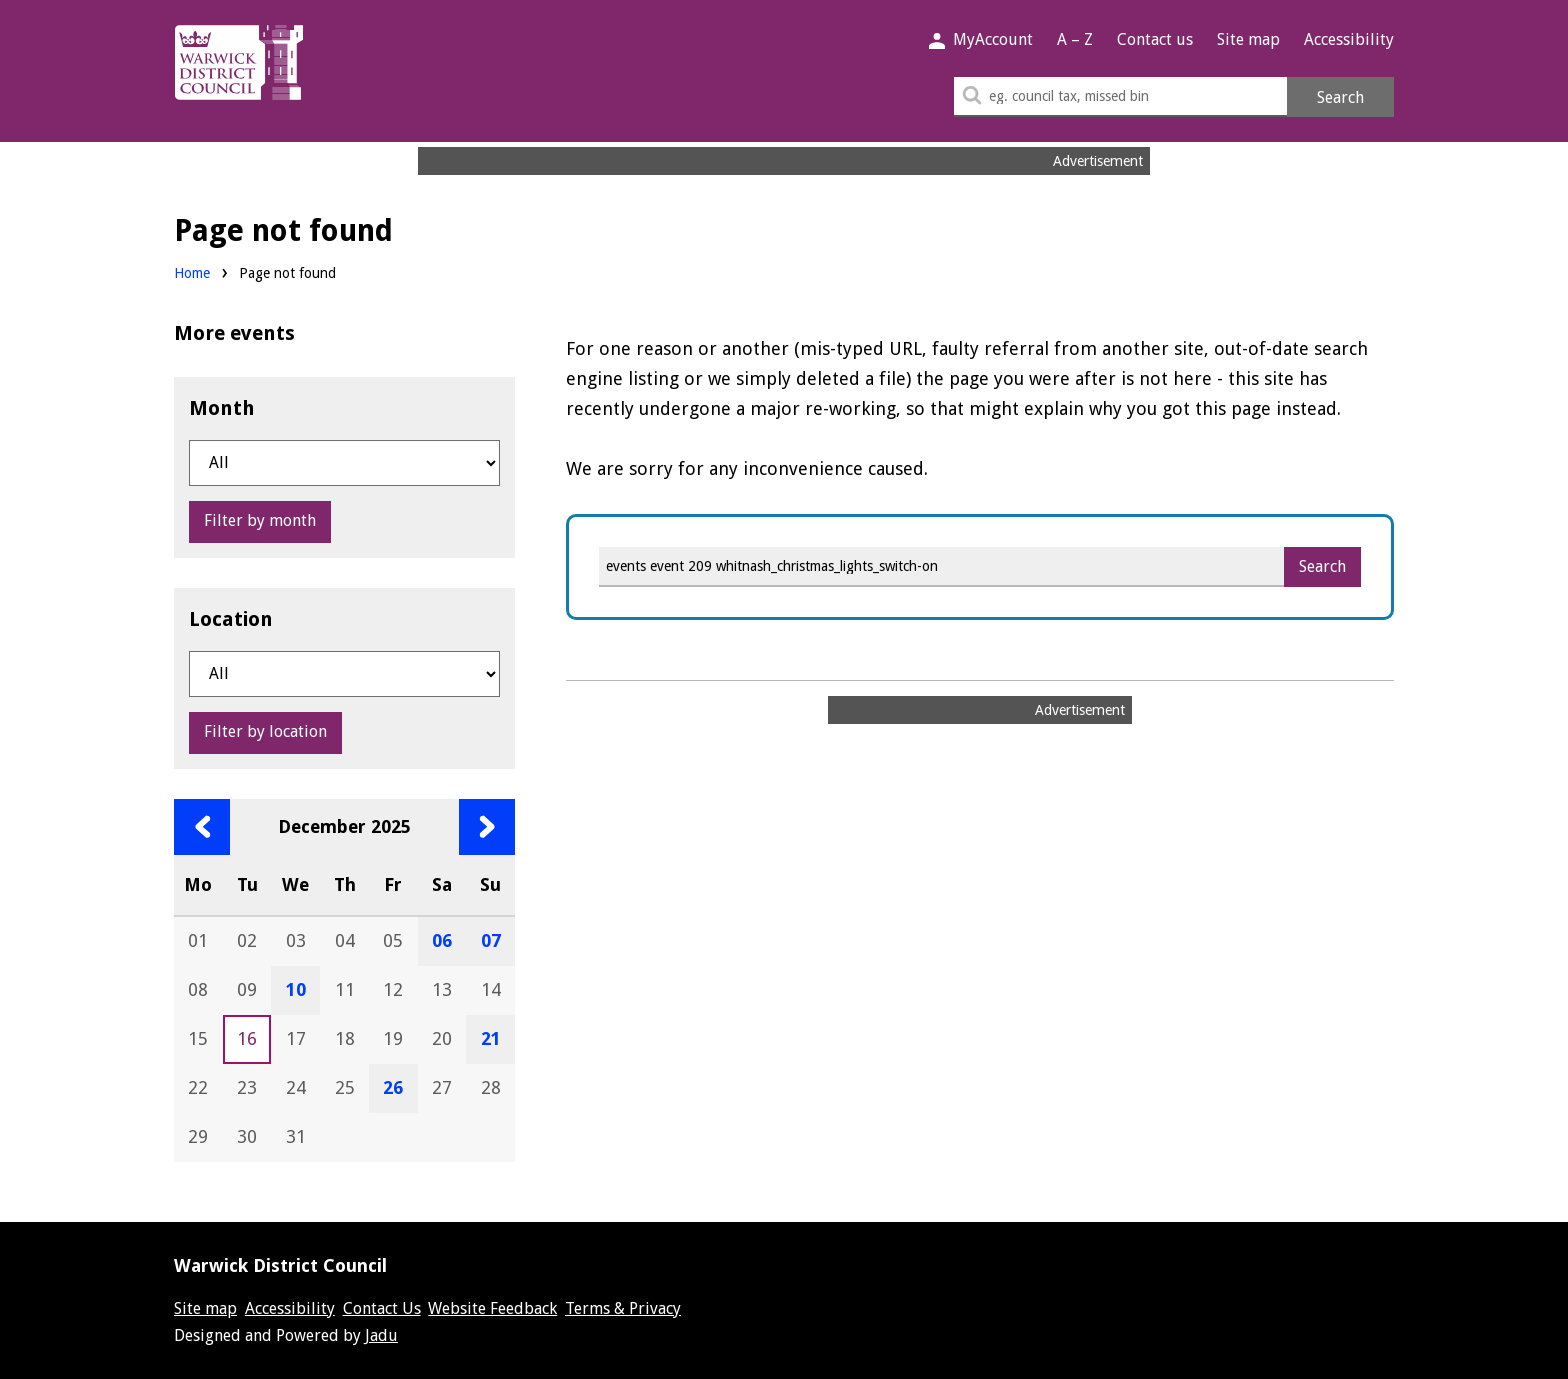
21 (491, 1038)
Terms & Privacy (623, 1308)
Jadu (381, 1335)
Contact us (1155, 39)
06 (442, 940)
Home (192, 273)
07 (491, 940)
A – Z (1075, 39)
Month (222, 408)
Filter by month (260, 520)
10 (296, 989)
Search (1340, 97)
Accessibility (1349, 39)
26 (393, 1087)
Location (231, 619)
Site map (1248, 39)
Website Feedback (492, 1308)
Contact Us (382, 1308)
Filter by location (265, 731)
